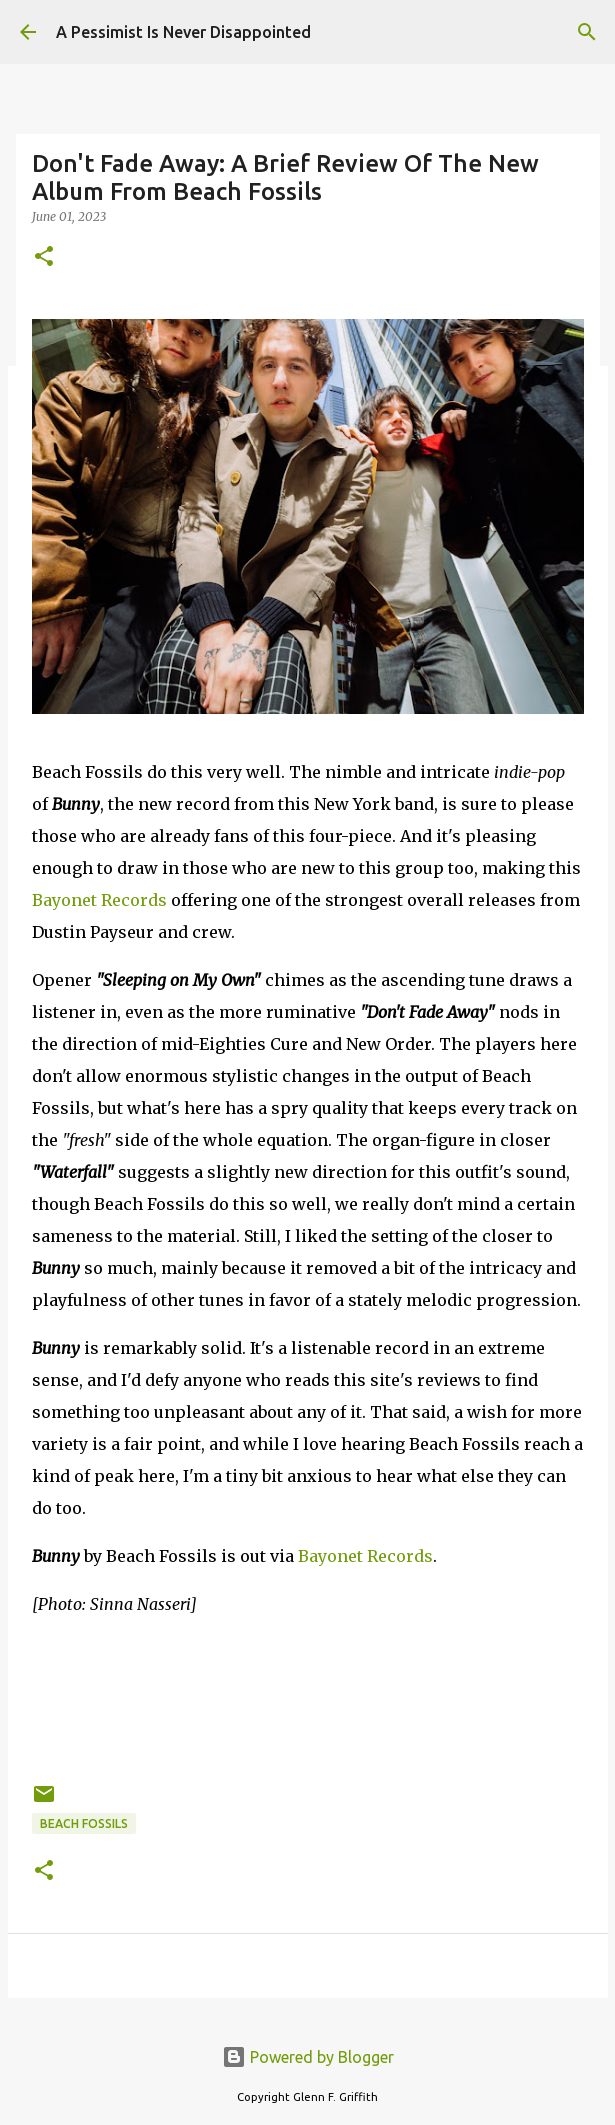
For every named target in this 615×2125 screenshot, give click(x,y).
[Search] (587, 32)
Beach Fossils (84, 1823)
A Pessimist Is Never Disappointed (183, 32)
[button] (44, 257)
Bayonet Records (99, 900)
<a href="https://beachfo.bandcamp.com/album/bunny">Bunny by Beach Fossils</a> (308, 1696)
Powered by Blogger (308, 2057)
